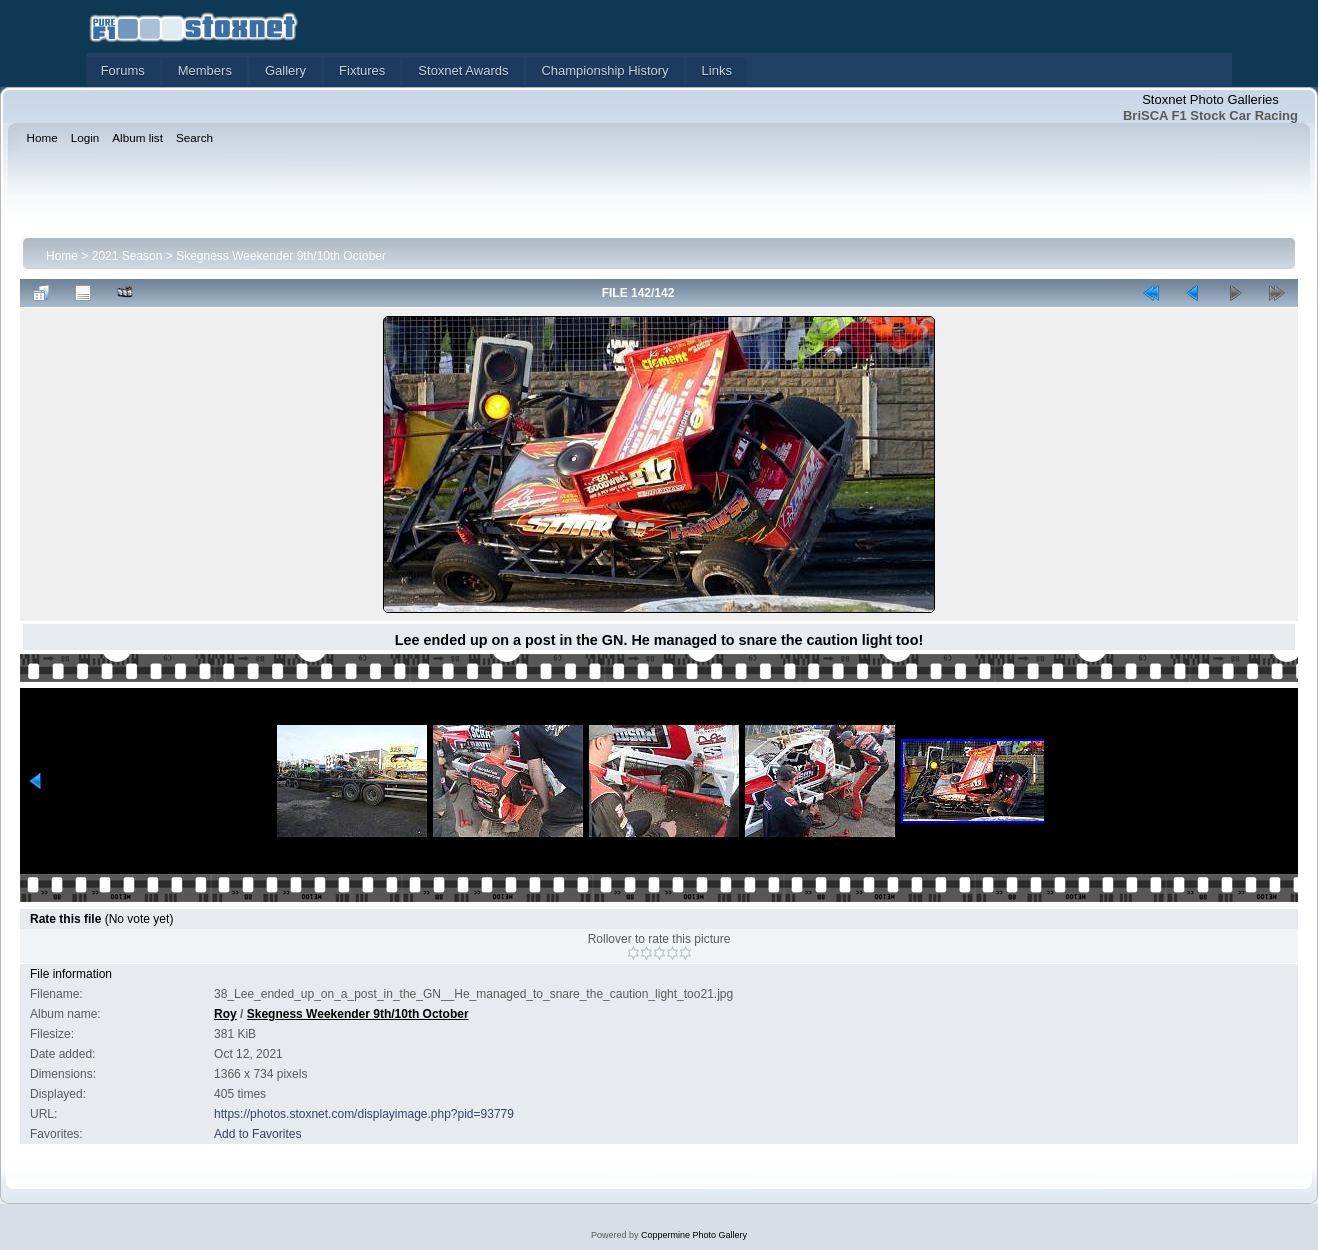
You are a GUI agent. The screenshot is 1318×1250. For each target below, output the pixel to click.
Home (62, 256)
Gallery (285, 70)
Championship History (604, 70)
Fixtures (362, 70)
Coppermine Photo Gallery (694, 1235)
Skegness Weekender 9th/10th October (281, 256)
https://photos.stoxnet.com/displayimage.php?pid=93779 (364, 1114)
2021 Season (127, 256)
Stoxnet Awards (463, 70)
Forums (123, 70)
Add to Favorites (257, 1134)
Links (717, 70)
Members (205, 70)
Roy (225, 1014)
